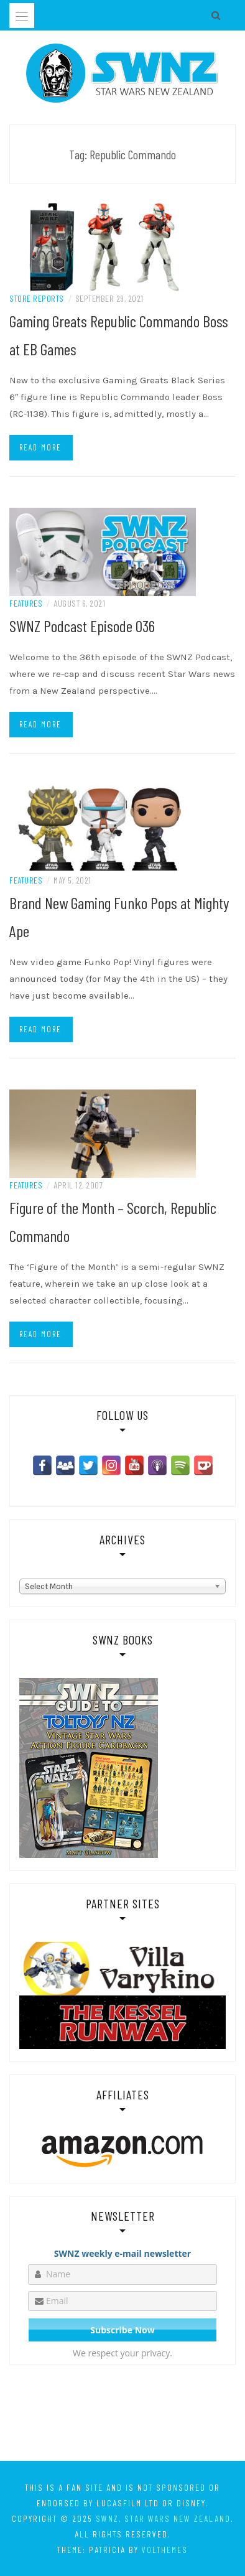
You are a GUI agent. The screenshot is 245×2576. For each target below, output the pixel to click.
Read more (40, 447)
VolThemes (165, 2549)
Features (25, 603)
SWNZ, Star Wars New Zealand (163, 2518)
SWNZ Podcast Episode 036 (82, 625)
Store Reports (36, 298)
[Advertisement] (122, 2415)
